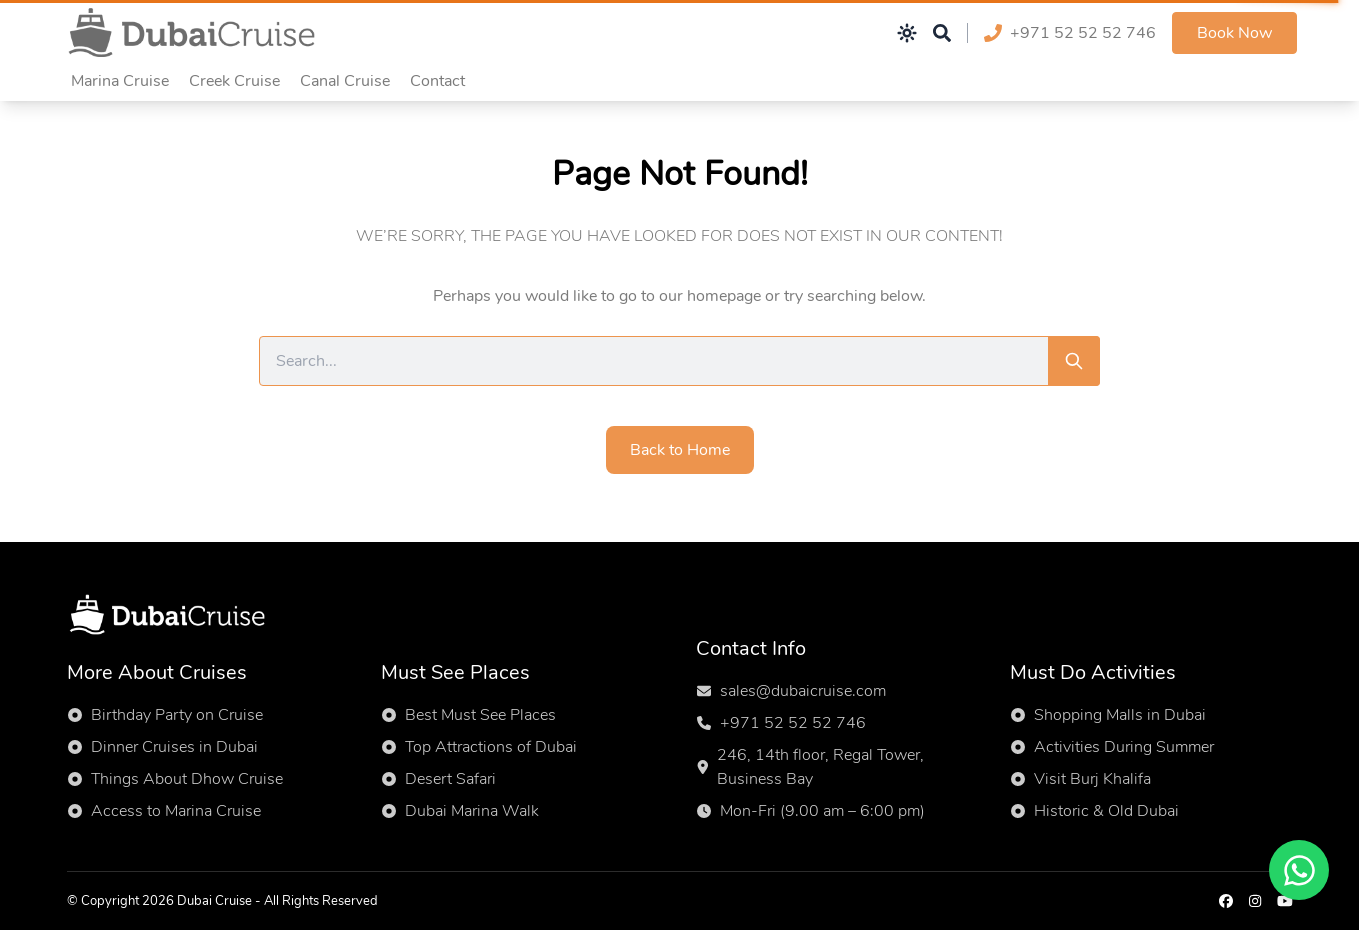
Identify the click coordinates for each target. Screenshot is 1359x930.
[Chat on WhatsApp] (1299, 870)
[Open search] (942, 33)
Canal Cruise (345, 81)
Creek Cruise (234, 81)
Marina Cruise (120, 81)
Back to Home (680, 450)
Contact (437, 81)
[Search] (1074, 361)
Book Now (1234, 33)
